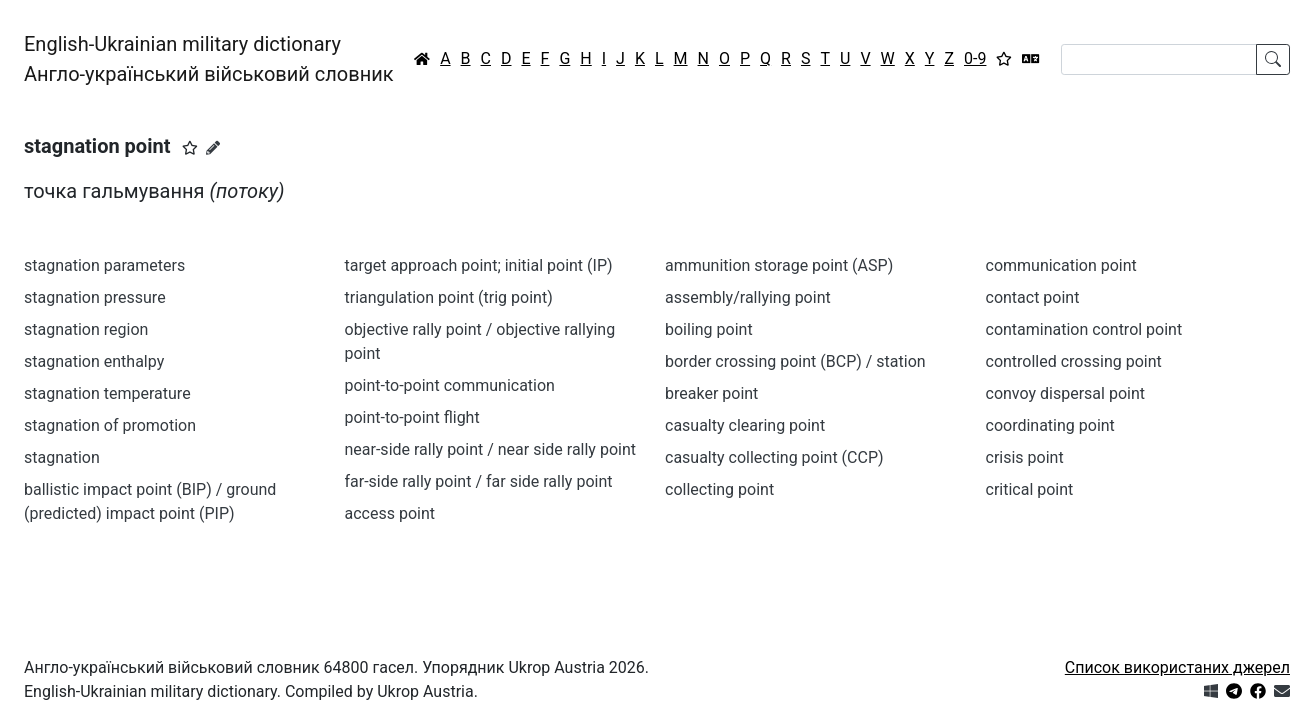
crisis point (1025, 457)
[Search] (1159, 59)
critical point (1030, 489)
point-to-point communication (450, 385)
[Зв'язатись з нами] (1282, 691)
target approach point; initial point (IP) (479, 265)
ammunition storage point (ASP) (779, 265)
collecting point (719, 489)
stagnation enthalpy (94, 361)
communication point (1061, 265)
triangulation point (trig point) (449, 297)
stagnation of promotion (110, 425)
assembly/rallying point (748, 297)
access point (390, 513)
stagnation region (86, 329)
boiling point (709, 329)
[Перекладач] (1031, 59)
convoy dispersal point (1065, 393)
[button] (190, 148)
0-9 (975, 58)
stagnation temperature (107, 393)
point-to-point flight (412, 417)
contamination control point (1084, 329)
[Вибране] (1004, 59)
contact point (1033, 297)
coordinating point (1050, 425)
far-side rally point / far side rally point (479, 481)
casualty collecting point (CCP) (774, 457)
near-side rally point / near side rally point (490, 449)
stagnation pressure (95, 297)
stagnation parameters (104, 265)
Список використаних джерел (1177, 667)
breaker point (711, 393)
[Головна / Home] (422, 59)
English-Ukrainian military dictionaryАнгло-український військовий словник (209, 59)
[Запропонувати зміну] (213, 148)
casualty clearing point (745, 425)
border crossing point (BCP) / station (795, 361)
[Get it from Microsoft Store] (1211, 691)
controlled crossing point (1074, 361)
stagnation (62, 457)
